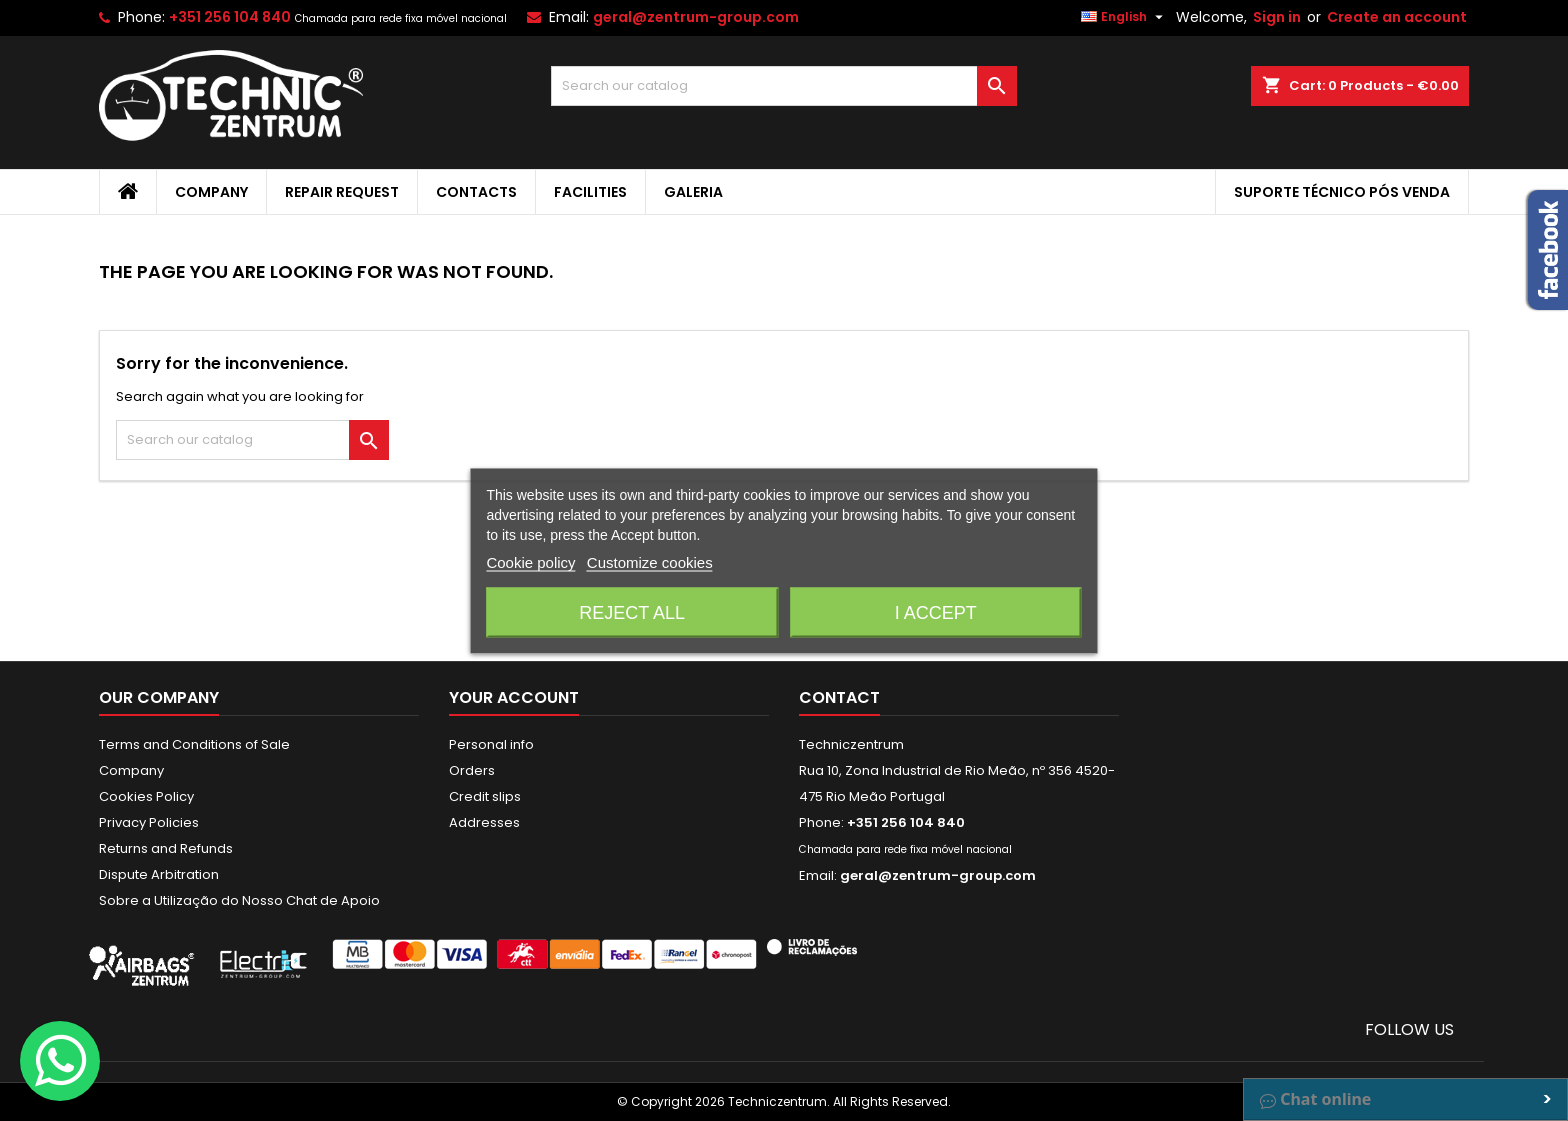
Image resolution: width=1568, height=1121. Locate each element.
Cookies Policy (146, 796)
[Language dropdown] (1124, 17)
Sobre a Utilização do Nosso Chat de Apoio (239, 900)
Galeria (693, 192)
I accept (936, 612)
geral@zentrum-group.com (696, 17)
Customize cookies (650, 561)
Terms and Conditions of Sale (194, 744)
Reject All (632, 612)
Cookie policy (530, 561)
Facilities (590, 192)
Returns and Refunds (166, 848)
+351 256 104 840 (230, 17)
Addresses (484, 822)
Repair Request (342, 192)
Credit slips (485, 796)
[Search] (784, 86)
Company (211, 192)
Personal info (491, 744)
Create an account (1397, 17)
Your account (514, 697)
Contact (839, 697)
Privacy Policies (149, 822)
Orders (472, 770)
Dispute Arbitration (159, 874)
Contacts (476, 192)
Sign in (1277, 17)
